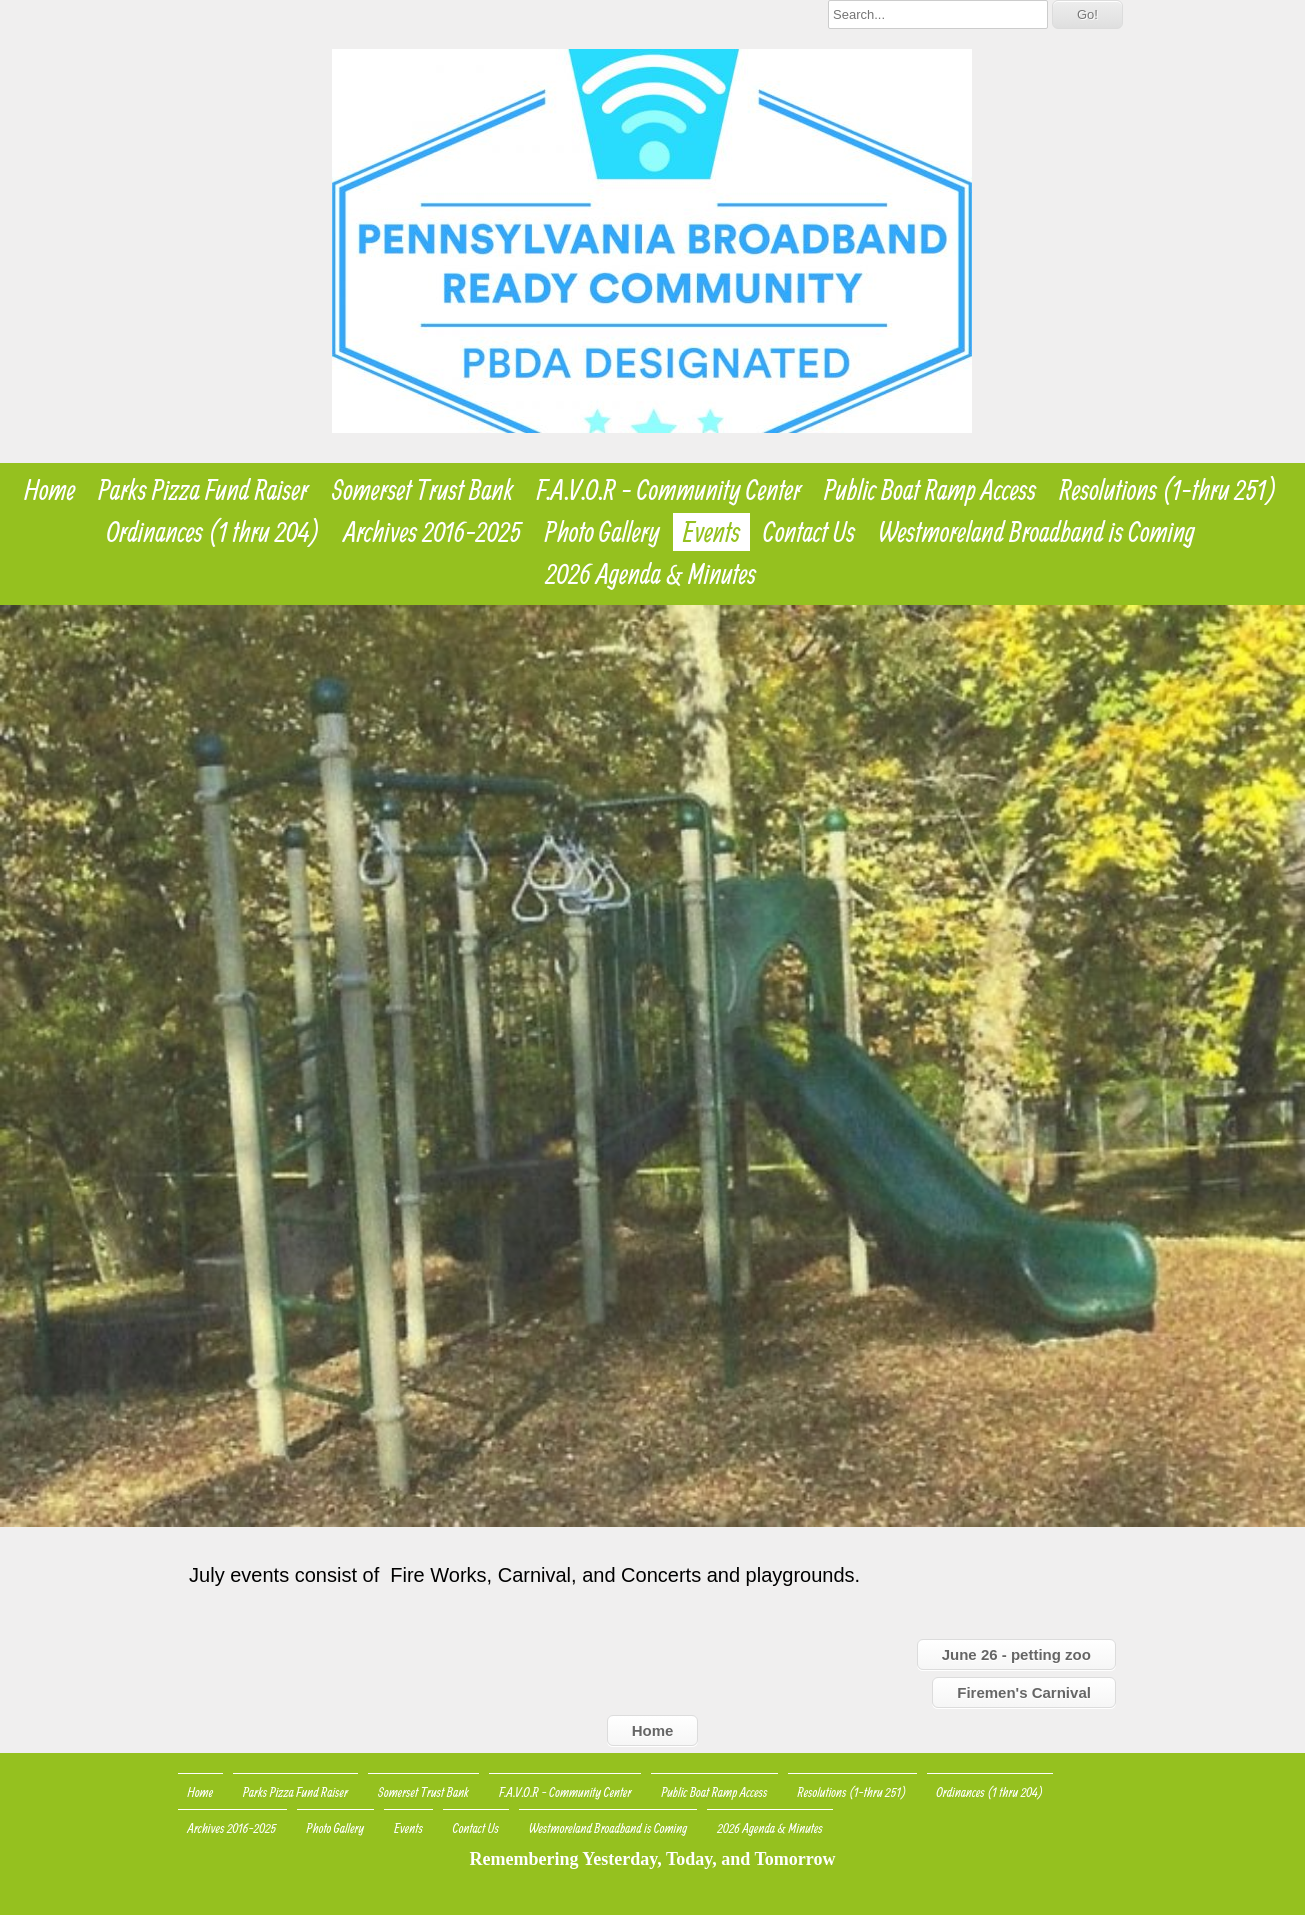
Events (711, 532)
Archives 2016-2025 (433, 532)
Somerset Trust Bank (422, 490)
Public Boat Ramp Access (930, 490)
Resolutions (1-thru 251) (1169, 490)
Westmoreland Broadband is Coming (1036, 532)
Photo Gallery (602, 532)
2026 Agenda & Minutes (651, 574)
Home (49, 490)
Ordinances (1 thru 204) (214, 532)
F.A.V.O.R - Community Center (669, 490)
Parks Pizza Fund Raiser (204, 490)
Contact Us (809, 532)
